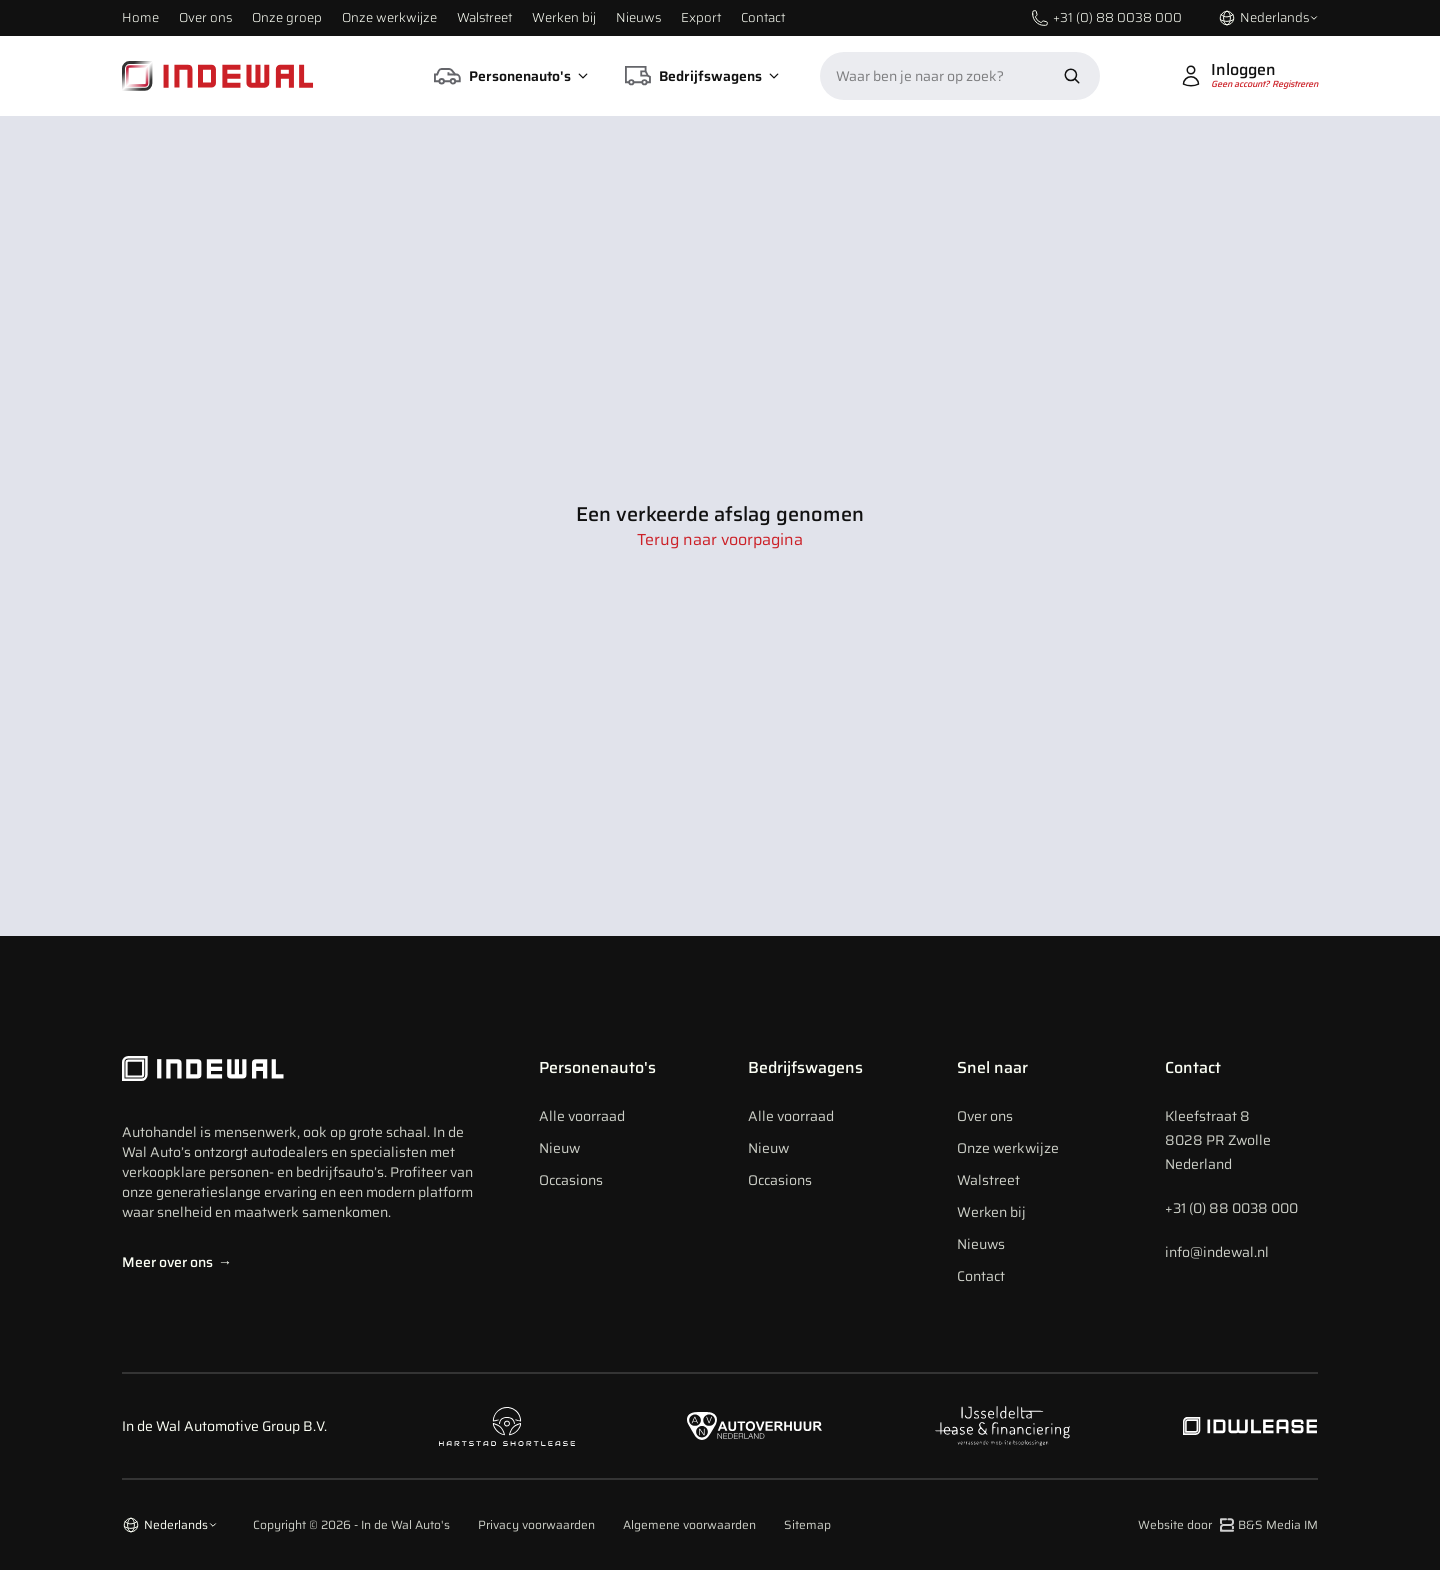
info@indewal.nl (1217, 1252)
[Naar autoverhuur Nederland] (755, 1426)
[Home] (218, 76)
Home (140, 17)
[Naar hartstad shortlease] (507, 1426)
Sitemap (807, 1525)
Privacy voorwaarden (536, 1525)
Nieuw (559, 1148)
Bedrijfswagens (805, 1067)
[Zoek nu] (1072, 76)
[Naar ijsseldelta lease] (1002, 1426)
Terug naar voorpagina (720, 540)
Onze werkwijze (389, 17)
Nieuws (638, 17)
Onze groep (287, 17)
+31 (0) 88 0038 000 (1231, 1208)
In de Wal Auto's (405, 1524)
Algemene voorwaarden (689, 1525)
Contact (763, 17)
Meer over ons (177, 1262)
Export (701, 17)
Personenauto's (597, 1067)
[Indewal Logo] (302, 1069)
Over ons (205, 17)
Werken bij (564, 17)
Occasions (571, 1180)
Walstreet (484, 17)
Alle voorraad (582, 1116)
